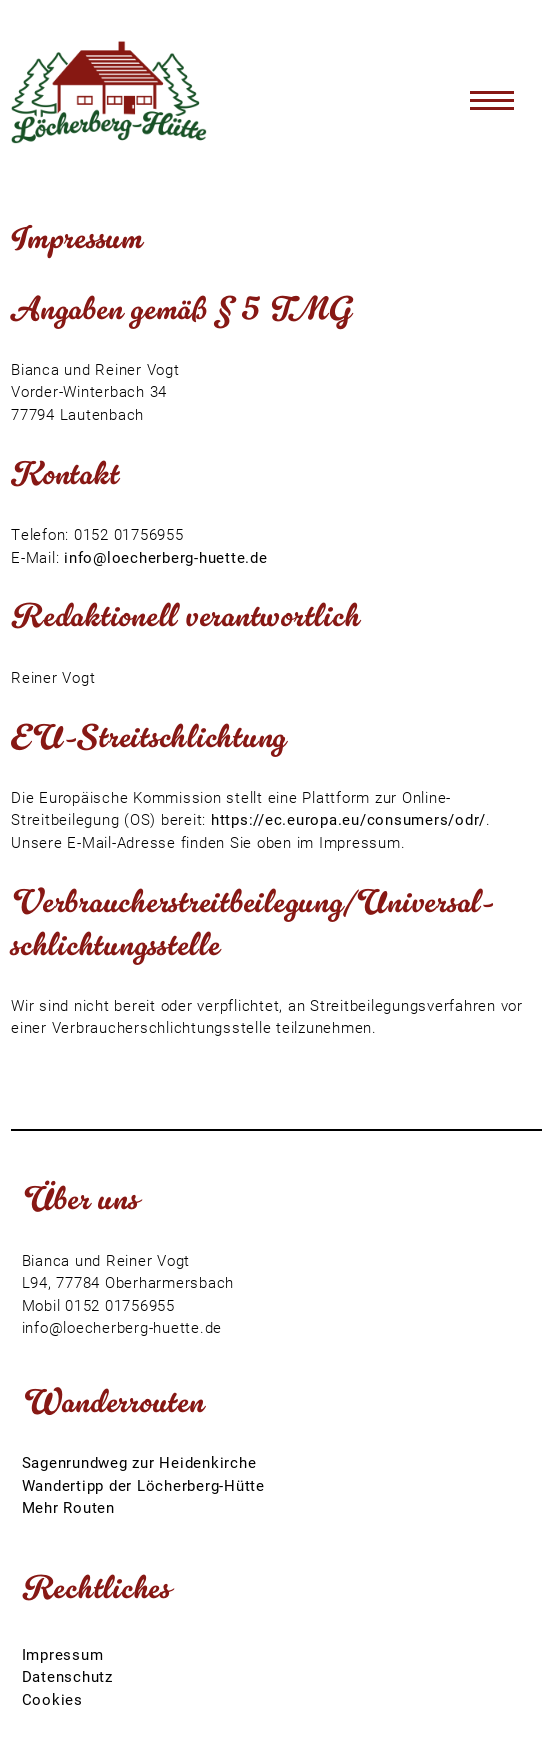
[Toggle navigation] (492, 100)
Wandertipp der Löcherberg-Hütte (143, 1485)
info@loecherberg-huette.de (166, 557)
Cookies (52, 1699)
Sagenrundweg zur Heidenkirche (139, 1462)
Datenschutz (67, 1676)
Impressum (63, 1654)
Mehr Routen (68, 1507)
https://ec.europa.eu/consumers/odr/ (348, 819)
